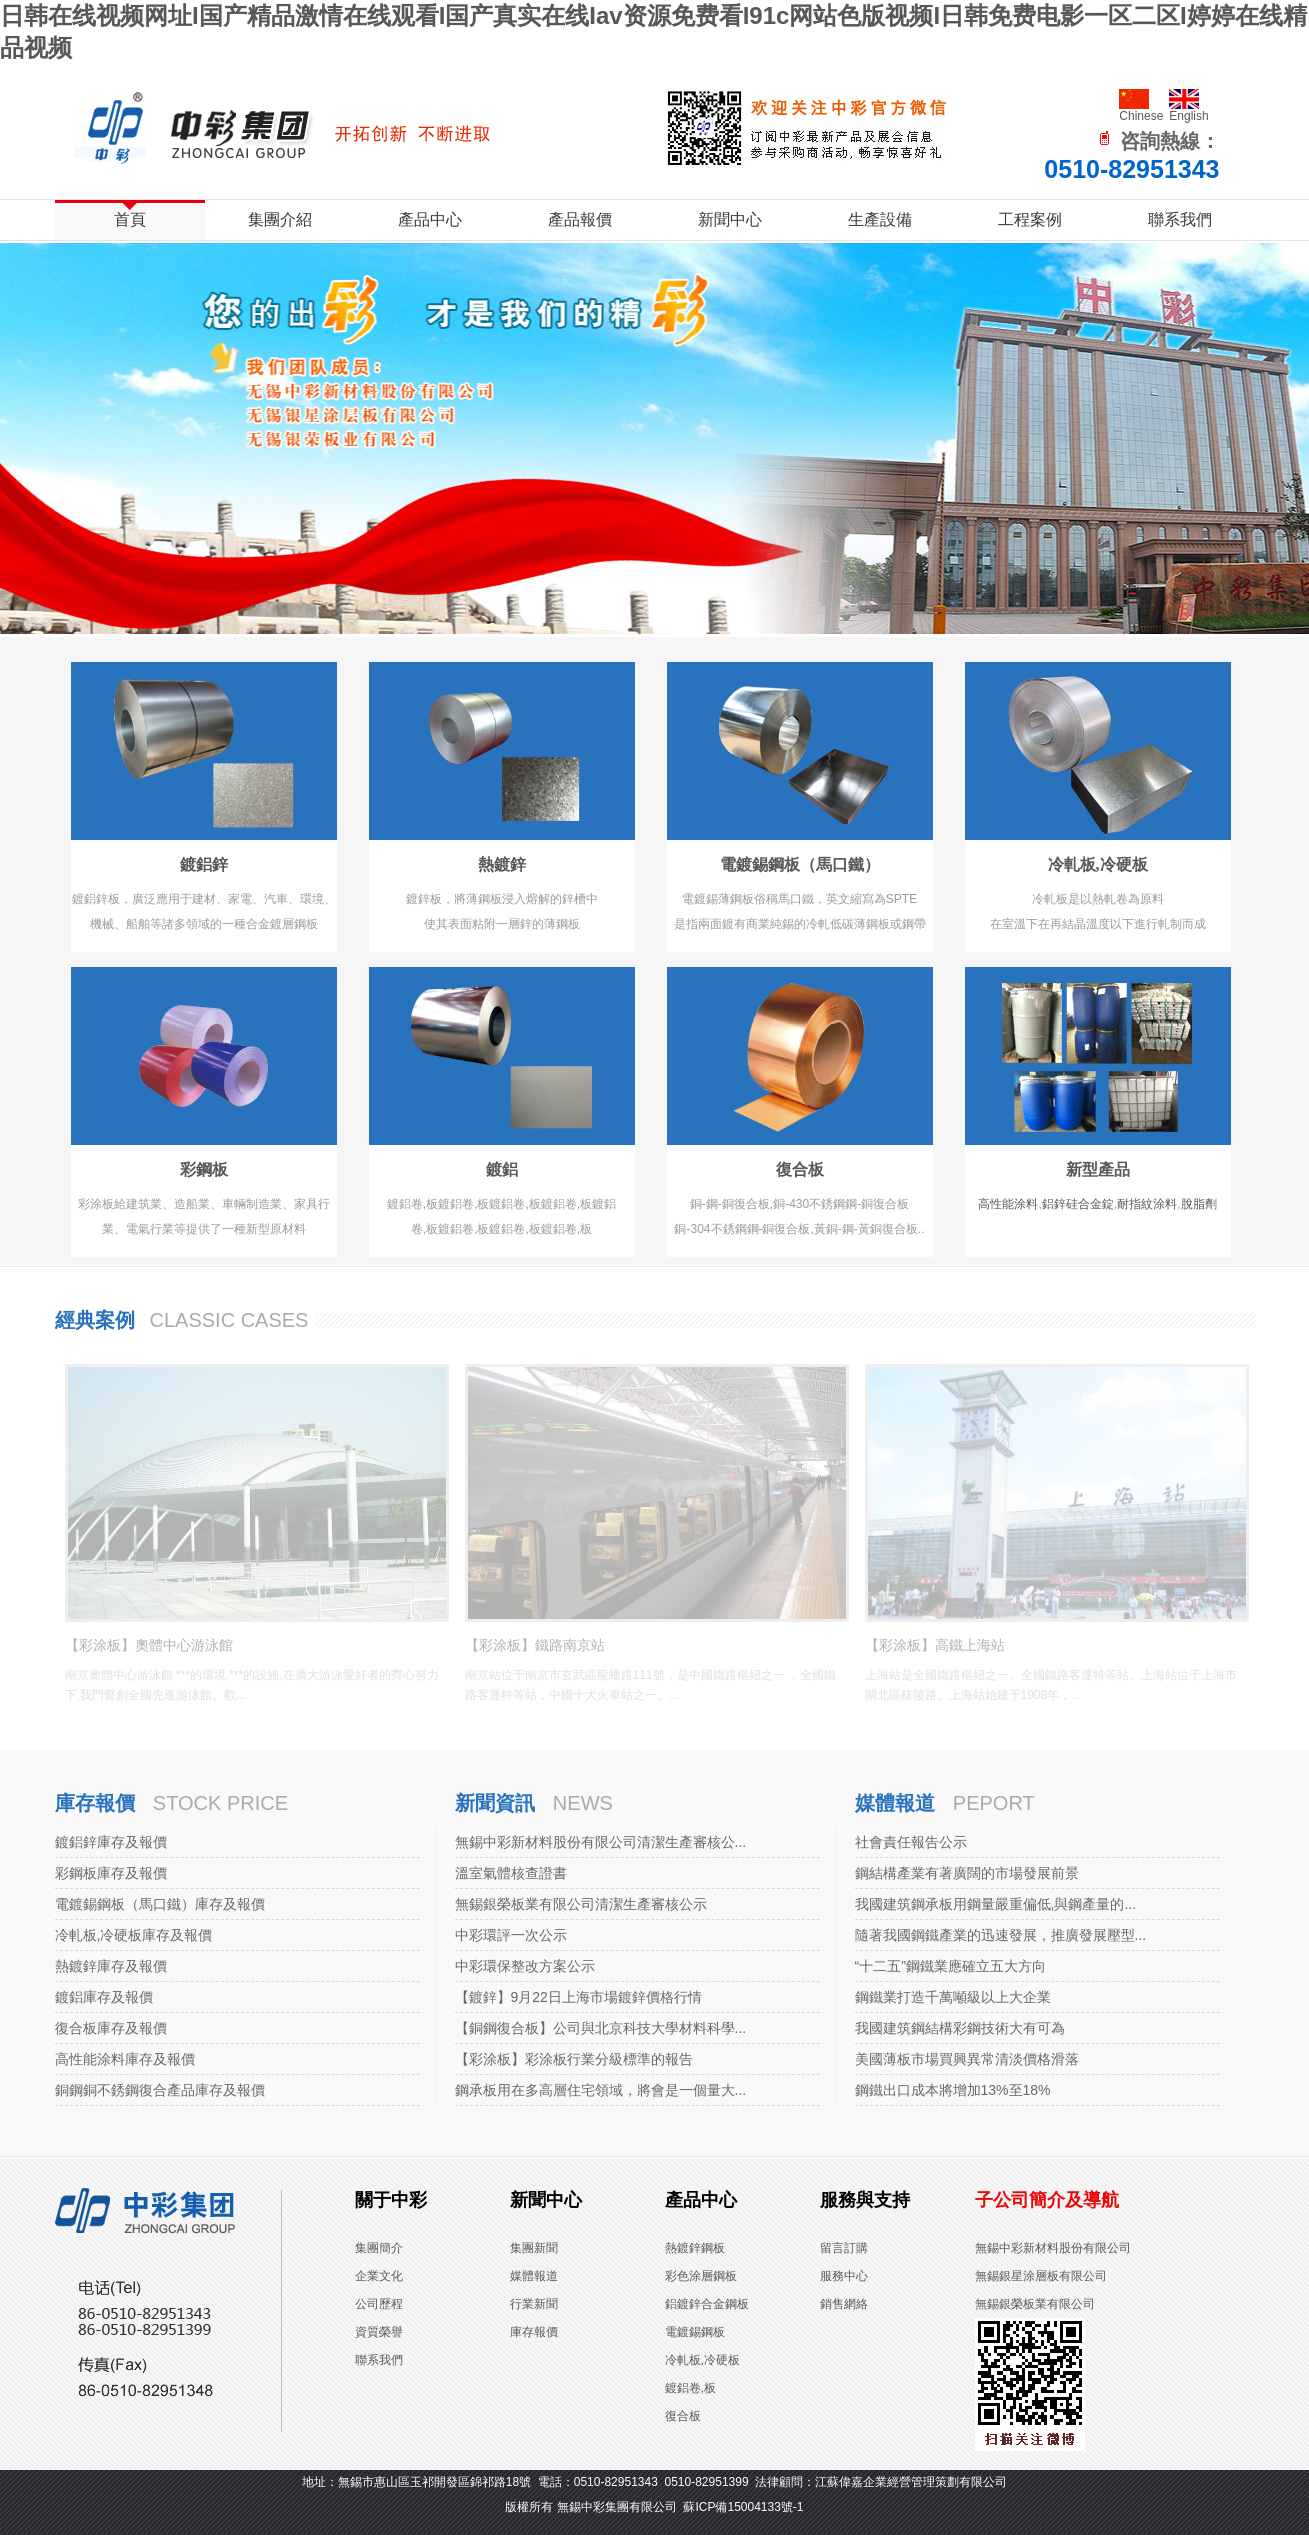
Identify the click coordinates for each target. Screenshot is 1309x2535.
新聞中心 (730, 219)
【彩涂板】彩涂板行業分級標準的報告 (574, 2059)
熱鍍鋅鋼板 (695, 2248)
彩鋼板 (204, 1169)
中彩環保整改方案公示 (525, 1966)
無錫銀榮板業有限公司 (1035, 2304)
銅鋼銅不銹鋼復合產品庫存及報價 (160, 2090)
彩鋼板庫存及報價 (111, 1873)
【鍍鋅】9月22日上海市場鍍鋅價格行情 (578, 1997)
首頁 (130, 219)
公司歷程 (379, 2304)
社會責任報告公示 (911, 1842)
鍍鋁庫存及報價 (104, 1997)
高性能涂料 (1008, 1204)
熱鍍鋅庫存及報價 (111, 1966)
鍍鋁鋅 (204, 864)
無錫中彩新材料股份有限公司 (1053, 2248)
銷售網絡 (844, 2304)
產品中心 (430, 219)
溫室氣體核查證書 (511, 1873)
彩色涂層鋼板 (701, 2276)
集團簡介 (379, 2248)
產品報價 (580, 219)
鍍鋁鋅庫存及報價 (111, 1842)
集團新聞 (534, 2248)
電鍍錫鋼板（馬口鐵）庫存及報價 (160, 1904)
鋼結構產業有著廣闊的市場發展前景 (967, 1873)
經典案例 (95, 1320)
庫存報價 (95, 1803)
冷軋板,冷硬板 (1098, 864)
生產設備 (880, 219)
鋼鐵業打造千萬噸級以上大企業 (953, 1997)
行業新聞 (534, 2304)
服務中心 (844, 2276)
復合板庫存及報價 (111, 2028)
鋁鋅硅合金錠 (1078, 1204)
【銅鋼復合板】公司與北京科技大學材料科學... (601, 2028)
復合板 (800, 1169)
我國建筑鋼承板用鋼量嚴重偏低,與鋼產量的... (996, 1904)
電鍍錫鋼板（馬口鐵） (800, 864)
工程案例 (1030, 219)
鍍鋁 (502, 1169)
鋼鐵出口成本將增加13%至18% (953, 2090)
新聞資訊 (495, 1803)
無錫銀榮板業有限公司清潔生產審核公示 (581, 1904)
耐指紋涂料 (1147, 1204)
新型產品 (1098, 1169)
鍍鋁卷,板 (690, 2388)
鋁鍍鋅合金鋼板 (707, 2304)
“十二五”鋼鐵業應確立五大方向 (950, 1966)
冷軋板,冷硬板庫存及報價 (134, 1935)
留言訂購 (844, 2248)
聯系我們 (1180, 219)
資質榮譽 (379, 2332)
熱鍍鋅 (502, 864)
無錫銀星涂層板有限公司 (1041, 2276)
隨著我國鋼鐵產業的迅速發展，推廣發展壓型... (1001, 1935)
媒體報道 (895, 1803)
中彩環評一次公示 (511, 1935)
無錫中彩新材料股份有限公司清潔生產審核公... (601, 1842)
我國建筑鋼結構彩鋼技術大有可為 (960, 2028)
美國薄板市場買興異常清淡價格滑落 (967, 2059)
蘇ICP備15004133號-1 (743, 2507)
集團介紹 (280, 219)
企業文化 (379, 2276)
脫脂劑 (1199, 1204)
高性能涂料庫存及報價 (125, 2059)
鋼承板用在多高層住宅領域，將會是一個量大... (601, 2090)
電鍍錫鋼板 (695, 2332)
